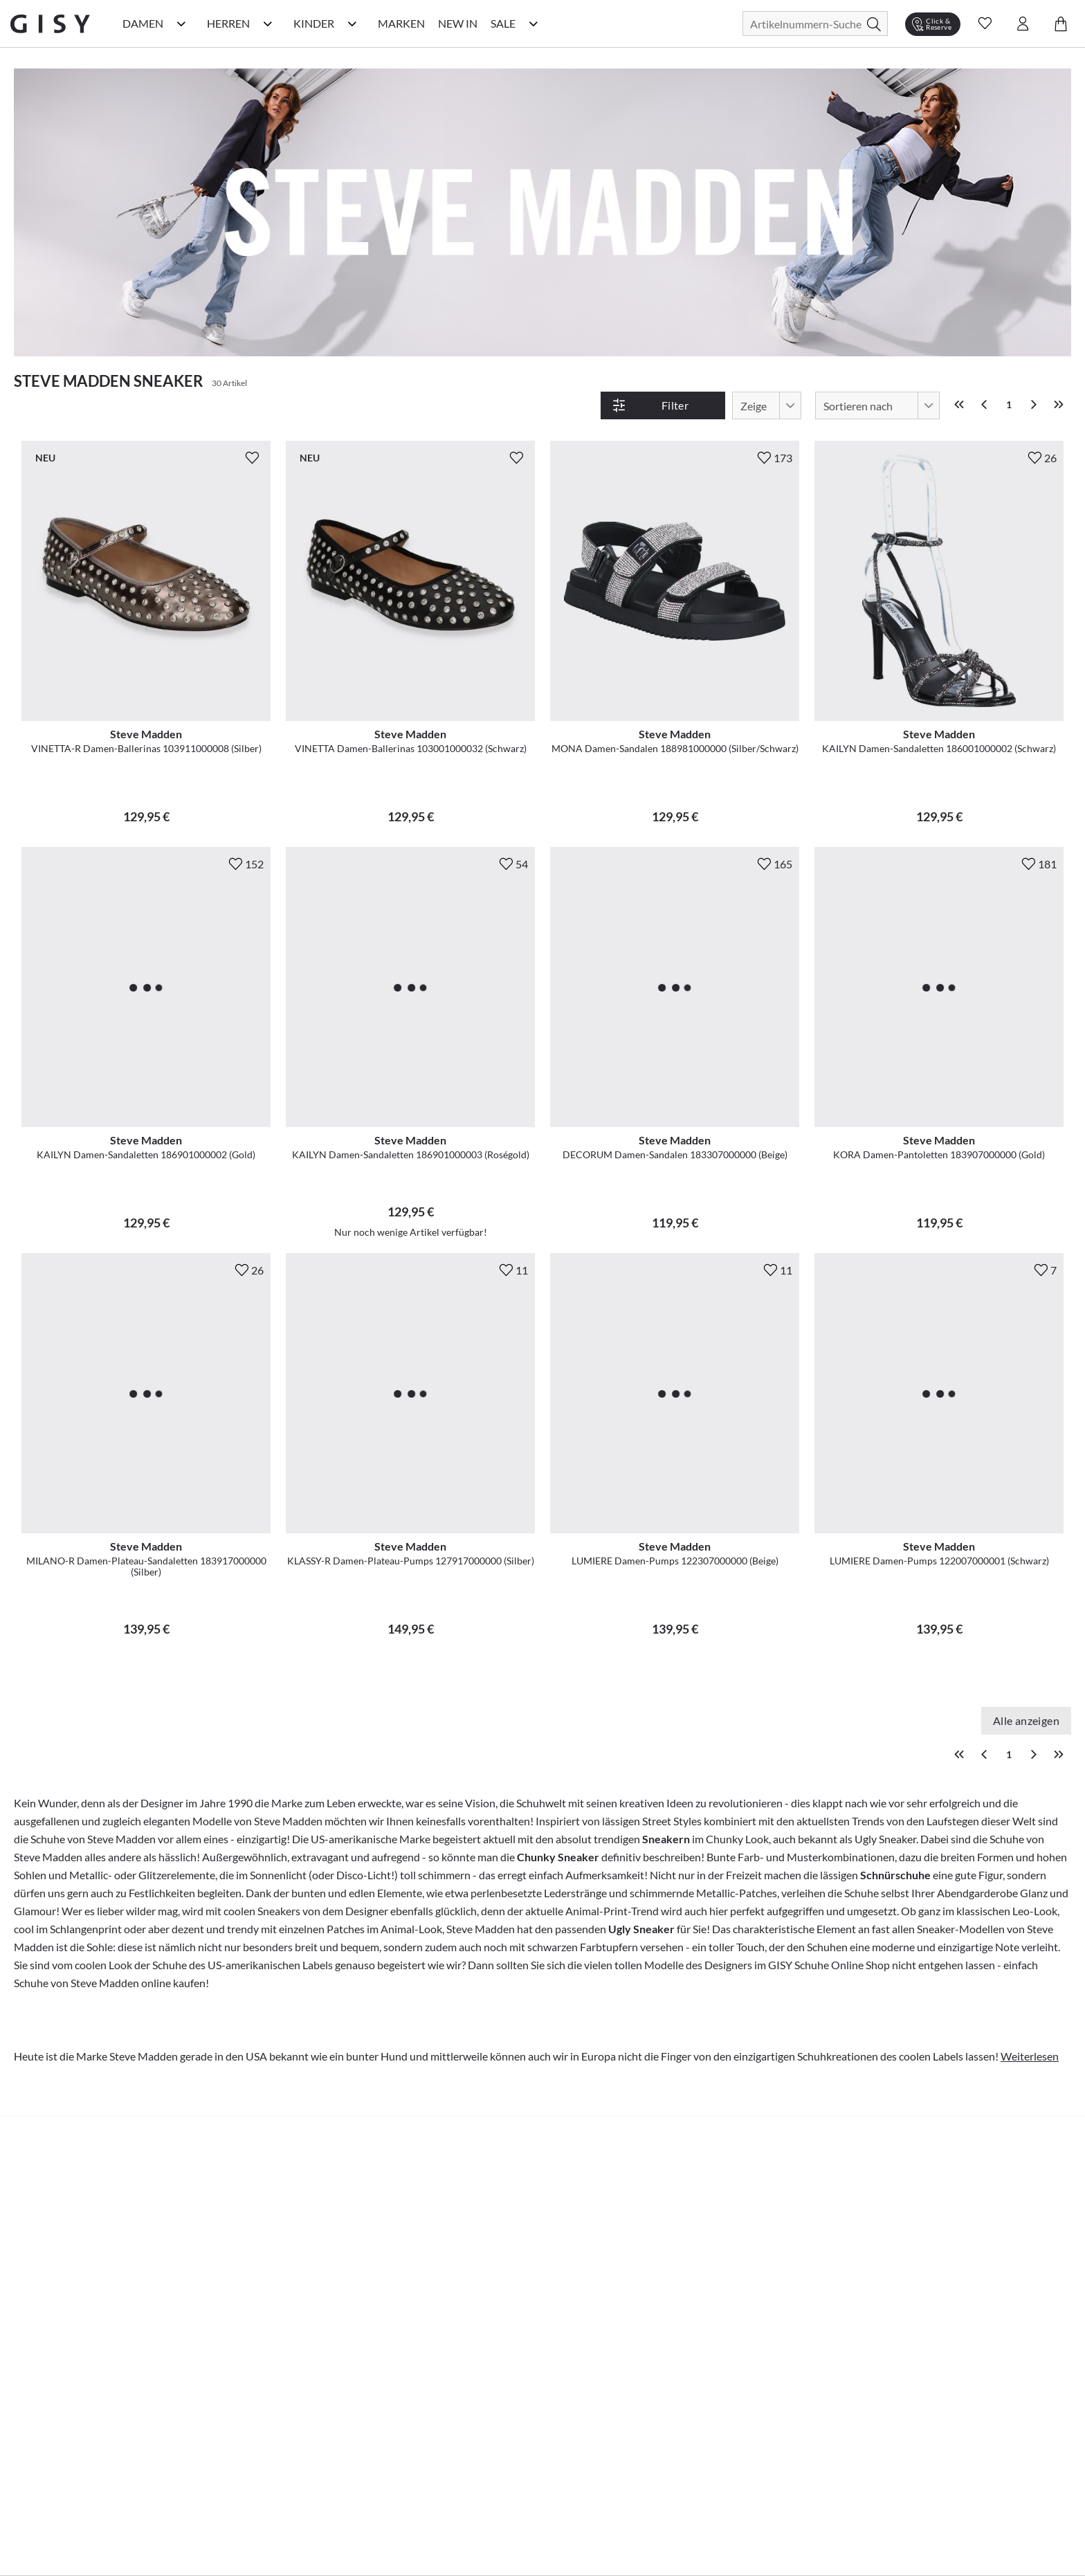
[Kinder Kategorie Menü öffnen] (352, 23)
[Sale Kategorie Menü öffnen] (533, 23)
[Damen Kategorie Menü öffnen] (181, 23)
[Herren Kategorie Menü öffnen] (268, 23)
